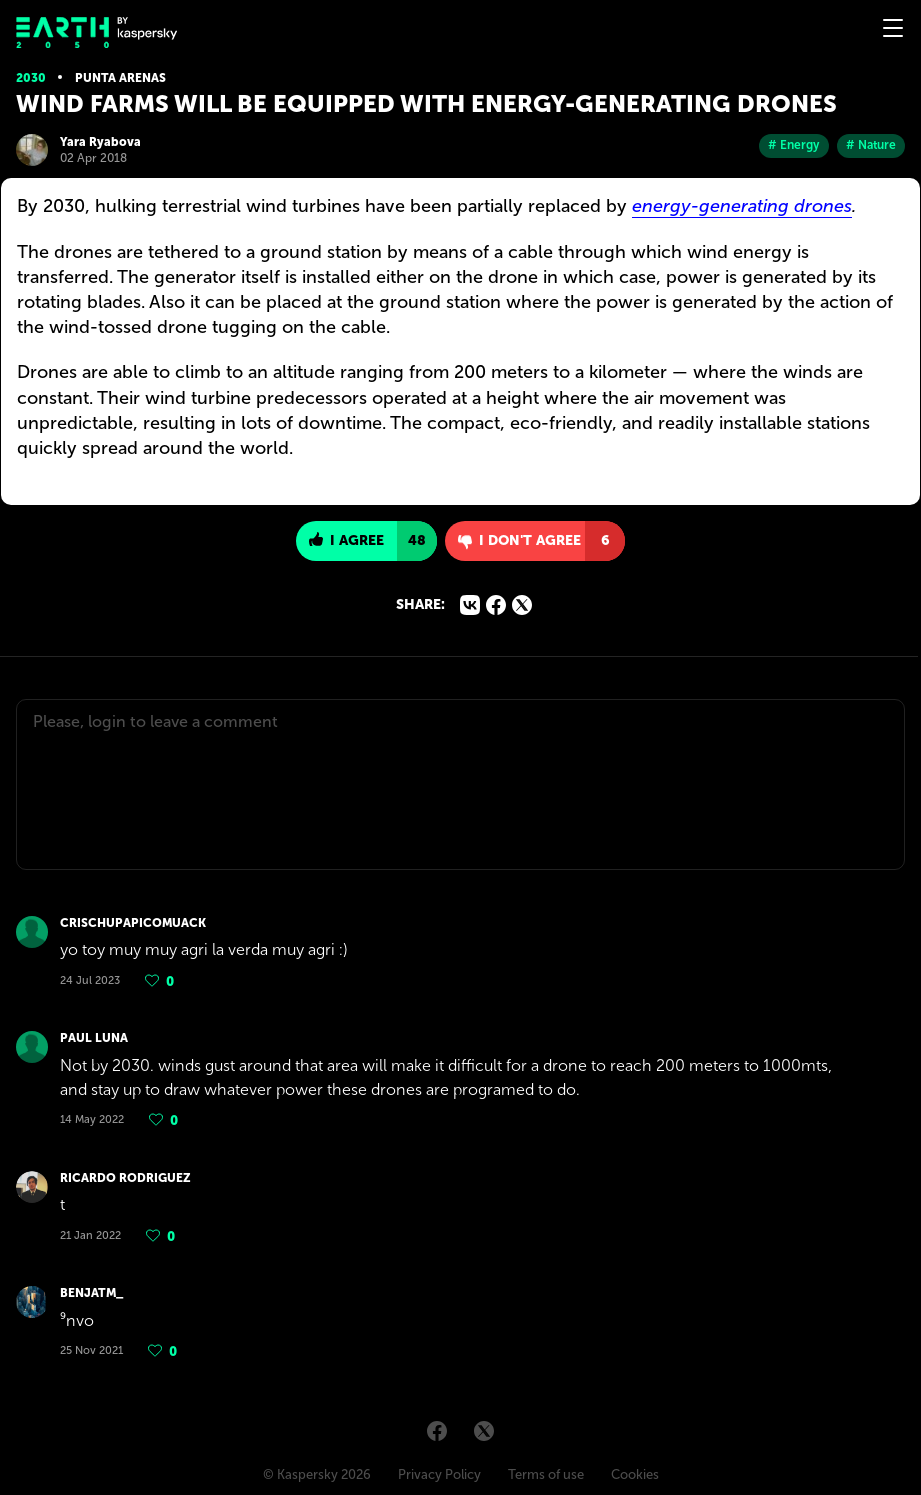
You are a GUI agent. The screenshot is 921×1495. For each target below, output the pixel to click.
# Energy (794, 145)
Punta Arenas (120, 78)
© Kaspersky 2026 (317, 1474)
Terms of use (546, 1474)
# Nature (871, 145)
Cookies (635, 1474)
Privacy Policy (439, 1474)
